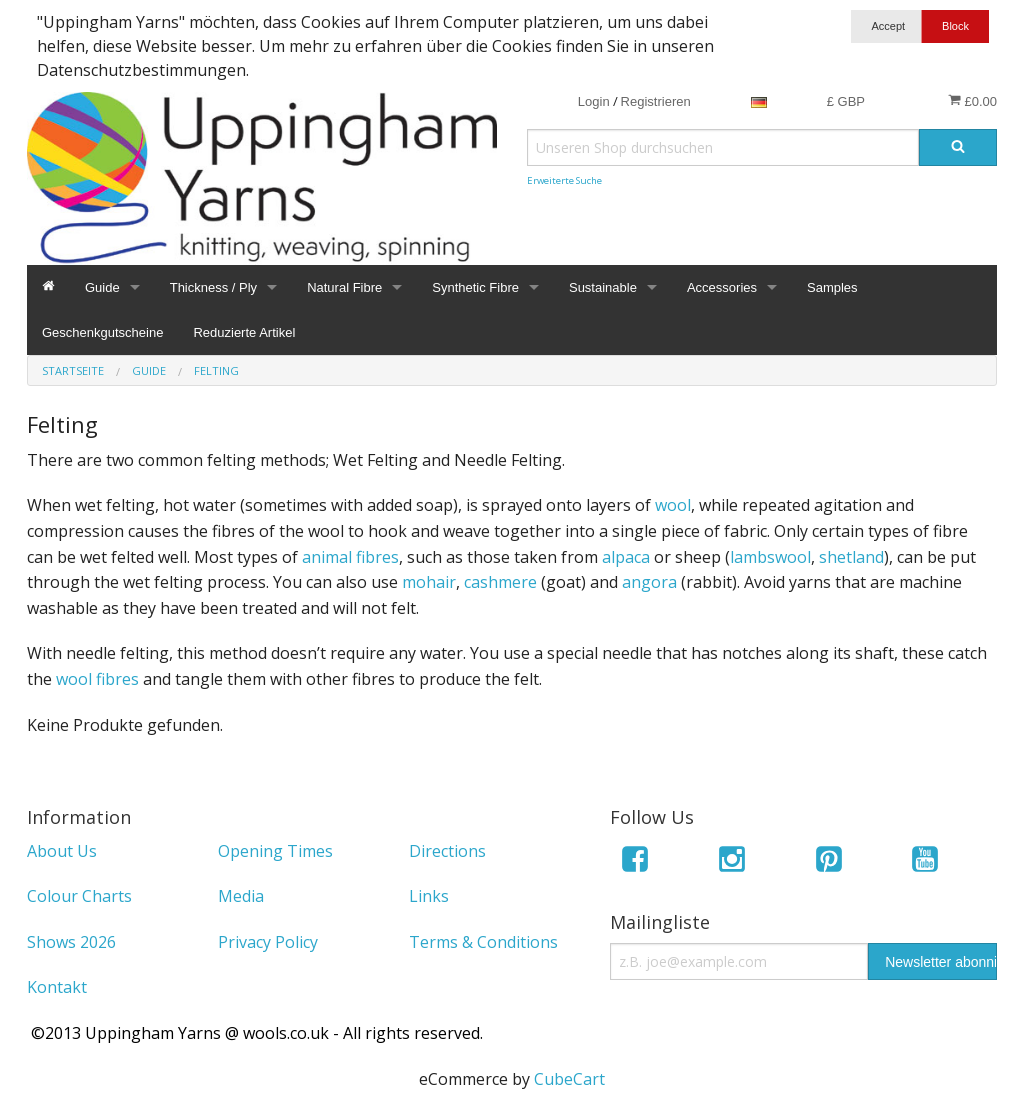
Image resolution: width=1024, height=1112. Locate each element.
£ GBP (846, 101)
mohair (429, 582)
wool (673, 505)
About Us (62, 851)
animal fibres (350, 557)
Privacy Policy (268, 942)
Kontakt (57, 987)
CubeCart (569, 1079)
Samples (832, 287)
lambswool (770, 557)
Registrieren (656, 101)
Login (594, 101)
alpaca (626, 557)
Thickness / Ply (213, 287)
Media (241, 896)
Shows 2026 (71, 942)
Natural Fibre (344, 287)
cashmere (500, 582)
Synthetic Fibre (475, 287)
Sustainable (603, 287)
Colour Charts (79, 896)
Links (429, 896)
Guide (102, 287)
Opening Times (275, 851)
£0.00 (972, 101)
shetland (851, 557)
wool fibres (97, 679)
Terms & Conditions (483, 942)
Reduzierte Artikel (244, 332)
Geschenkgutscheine (102, 332)
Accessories (722, 287)
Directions (447, 851)
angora (649, 582)
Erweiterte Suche (564, 180)
